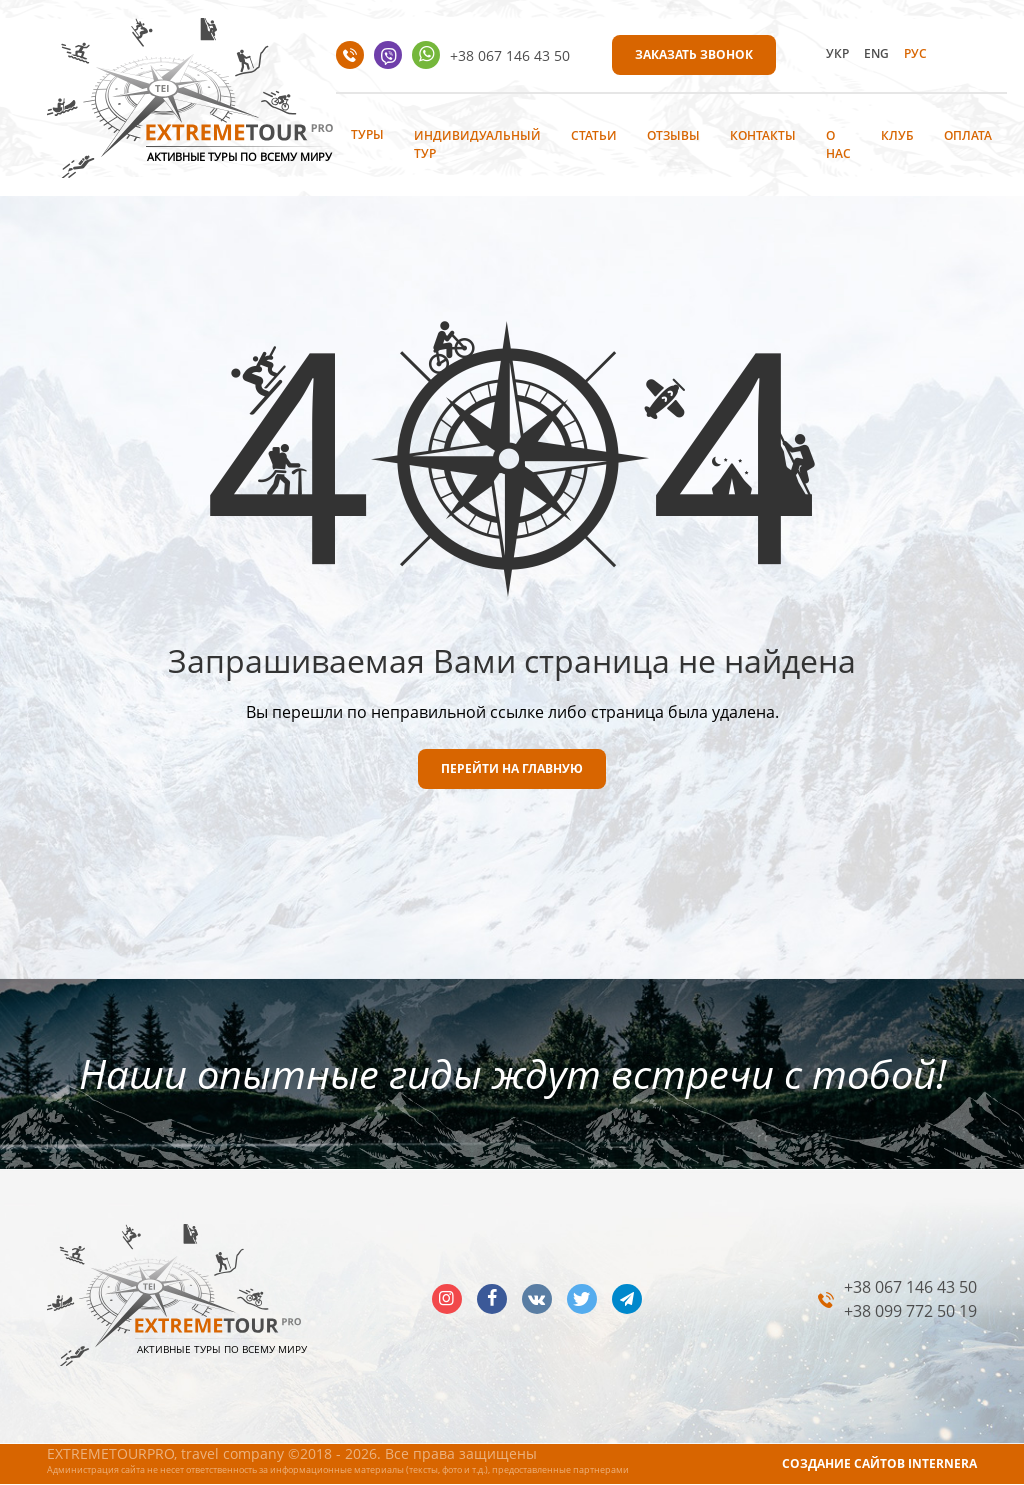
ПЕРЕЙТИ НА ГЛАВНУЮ (512, 768)
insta (447, 1299)
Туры (367, 134)
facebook (492, 1299)
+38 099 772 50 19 (910, 1311)
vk (537, 1299)
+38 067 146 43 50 (510, 55)
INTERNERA (942, 1463)
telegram (627, 1299)
